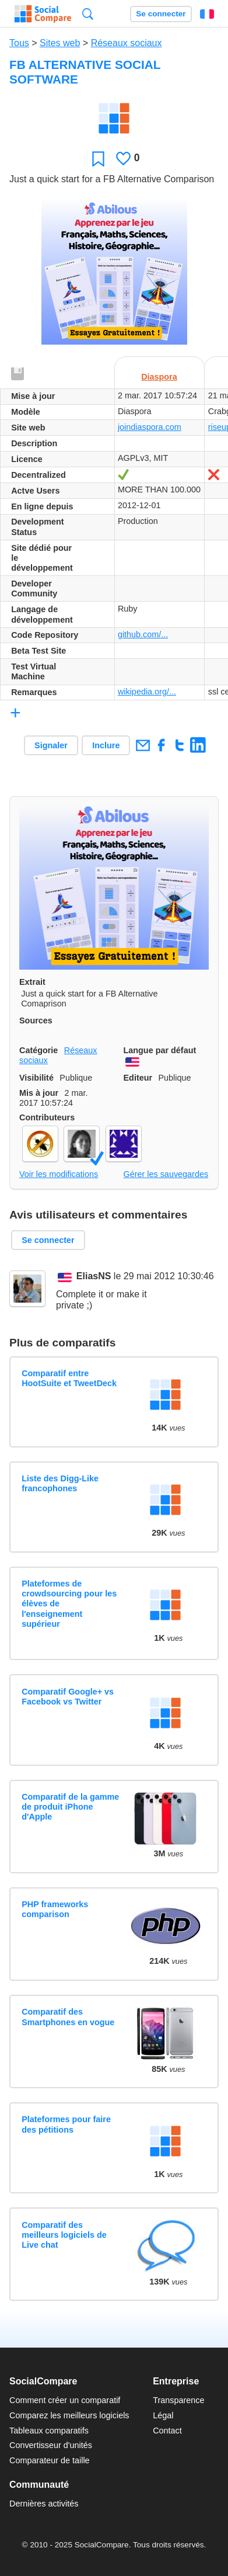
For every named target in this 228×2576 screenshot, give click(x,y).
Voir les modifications (58, 1174)
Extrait (32, 982)
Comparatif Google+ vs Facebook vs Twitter (68, 1696)
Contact (167, 2430)
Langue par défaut (160, 1050)
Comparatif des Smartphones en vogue (68, 2016)
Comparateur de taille (49, 2460)
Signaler (51, 745)
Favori (98, 158)
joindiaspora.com (149, 427)
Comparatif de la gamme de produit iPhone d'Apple (70, 1807)
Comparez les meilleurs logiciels (69, 2415)
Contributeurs (47, 1117)
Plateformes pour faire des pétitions (66, 2124)
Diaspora (159, 376)
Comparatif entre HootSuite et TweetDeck (69, 1378)
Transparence (178, 2400)
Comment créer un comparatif (64, 2400)
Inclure (106, 745)
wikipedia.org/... (147, 691)
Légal (163, 2415)
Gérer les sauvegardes (166, 1174)
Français (207, 14)
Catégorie (38, 1050)
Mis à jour (38, 1093)
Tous (19, 43)
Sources (35, 1020)
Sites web (60, 43)
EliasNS (93, 1277)
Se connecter (160, 13)
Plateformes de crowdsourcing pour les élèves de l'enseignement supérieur (69, 1604)
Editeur (138, 1077)
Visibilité (36, 1077)
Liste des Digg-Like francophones (60, 1483)
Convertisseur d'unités (50, 2445)
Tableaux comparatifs (49, 2430)
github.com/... (143, 634)
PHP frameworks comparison (55, 1909)
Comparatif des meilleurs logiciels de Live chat (64, 2235)
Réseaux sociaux (126, 43)
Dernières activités (43, 2503)
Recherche (87, 13)
